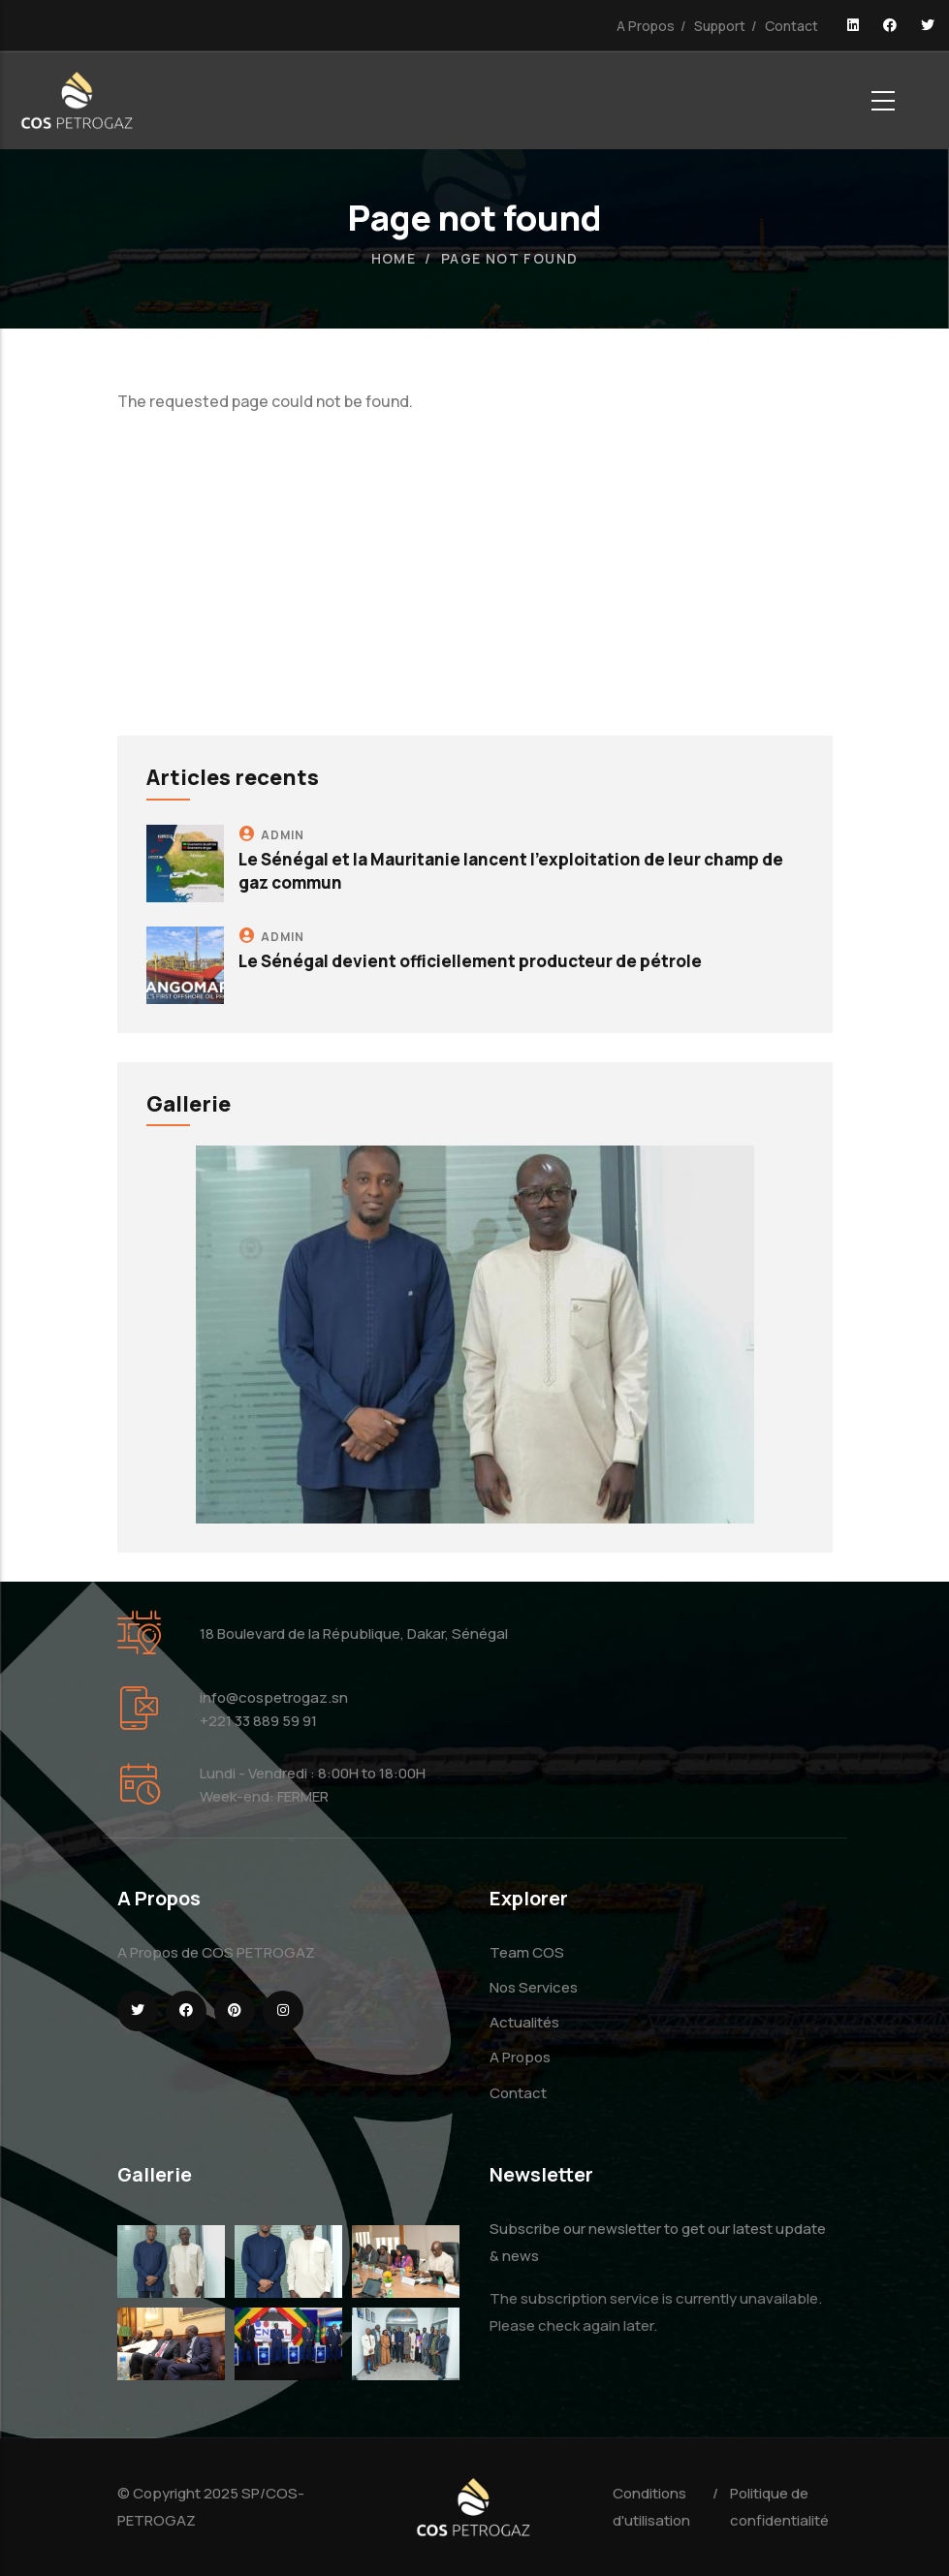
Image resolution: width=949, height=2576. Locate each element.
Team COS (527, 1952)
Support (719, 25)
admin (282, 835)
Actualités (524, 2022)
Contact (791, 25)
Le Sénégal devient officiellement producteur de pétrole (470, 961)
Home (394, 258)
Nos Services (534, 1987)
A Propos (646, 25)
